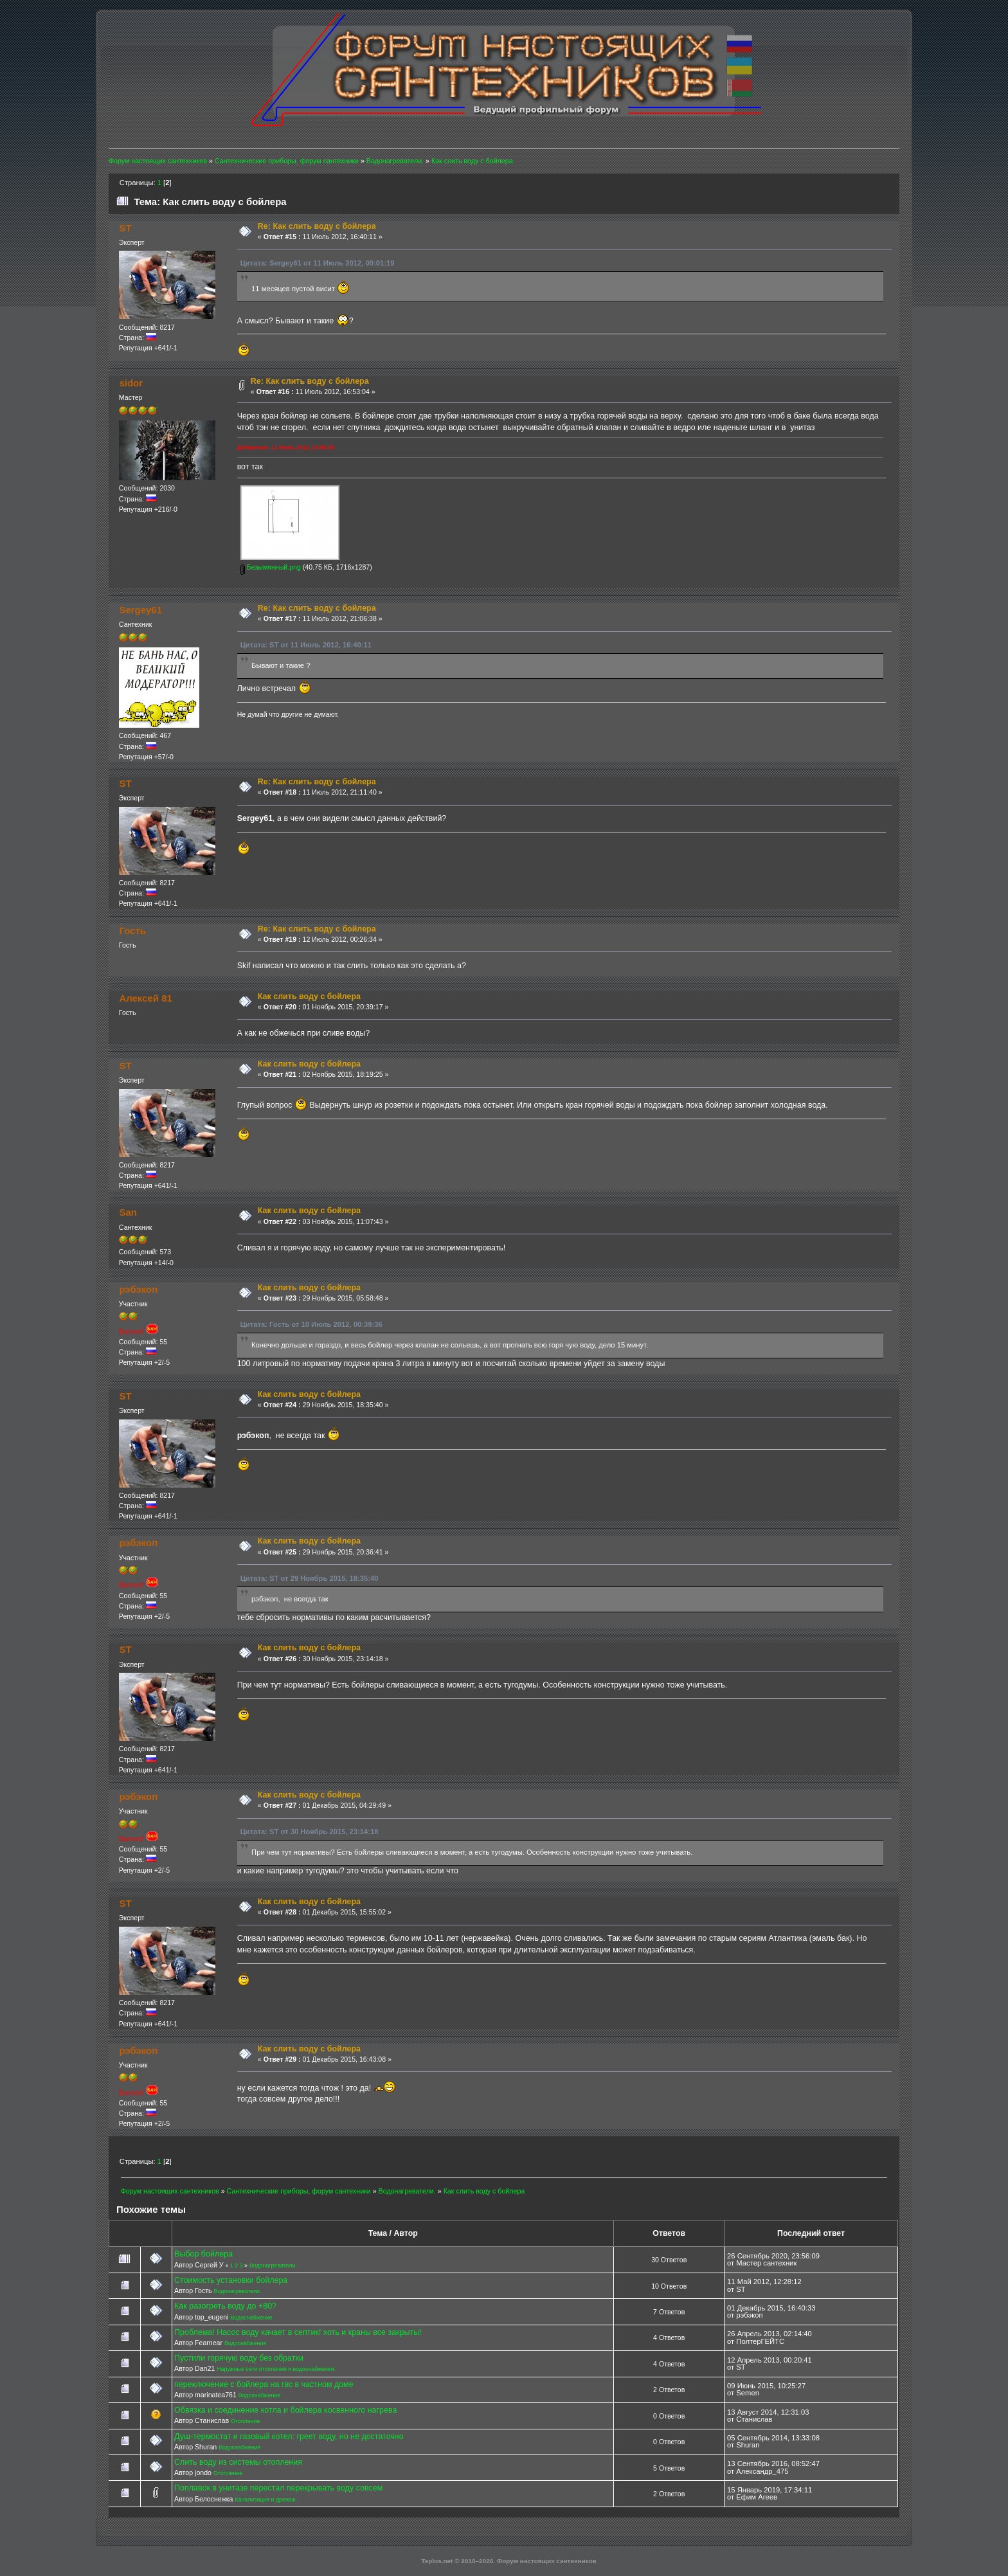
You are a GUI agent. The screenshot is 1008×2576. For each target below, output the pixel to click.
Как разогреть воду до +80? (225, 2305)
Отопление (245, 2421)
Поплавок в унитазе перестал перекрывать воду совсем (278, 2487)
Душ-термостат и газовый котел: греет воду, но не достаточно (289, 2436)
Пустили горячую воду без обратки (238, 2358)
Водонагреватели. (273, 2265)
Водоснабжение (251, 2317)
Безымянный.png (270, 567)
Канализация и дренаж (265, 2499)
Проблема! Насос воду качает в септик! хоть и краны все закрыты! (297, 2332)
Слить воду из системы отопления (238, 2462)
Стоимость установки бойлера (230, 2280)
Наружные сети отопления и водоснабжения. (276, 2369)
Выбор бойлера (203, 2253)
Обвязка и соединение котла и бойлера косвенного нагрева (285, 2410)
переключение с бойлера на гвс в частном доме (264, 2384)
